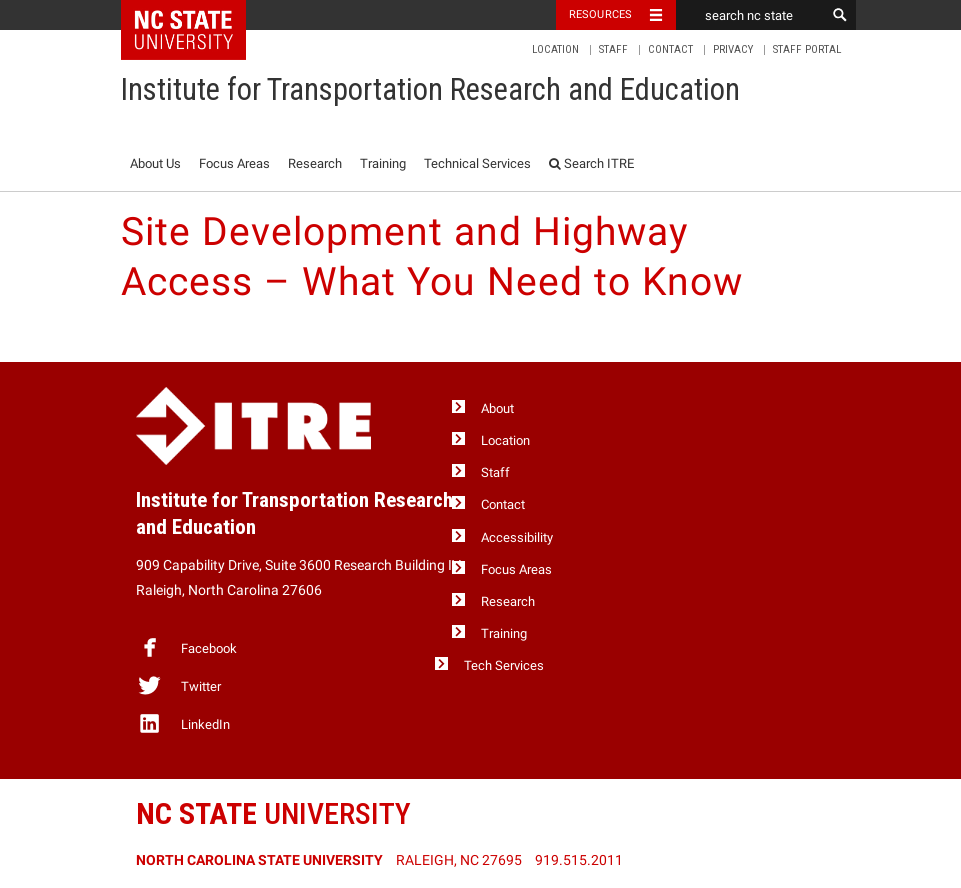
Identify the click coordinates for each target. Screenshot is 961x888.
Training (383, 163)
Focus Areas (234, 163)
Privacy (733, 49)
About (497, 408)
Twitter (179, 685)
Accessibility (517, 537)
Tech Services (504, 665)
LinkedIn (183, 723)
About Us (155, 163)
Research (315, 163)
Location (555, 49)
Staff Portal (807, 49)
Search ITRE (591, 163)
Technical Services (477, 163)
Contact (670, 49)
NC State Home (196, 15)
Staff (613, 49)
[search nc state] (751, 15)
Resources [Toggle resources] (601, 14)
